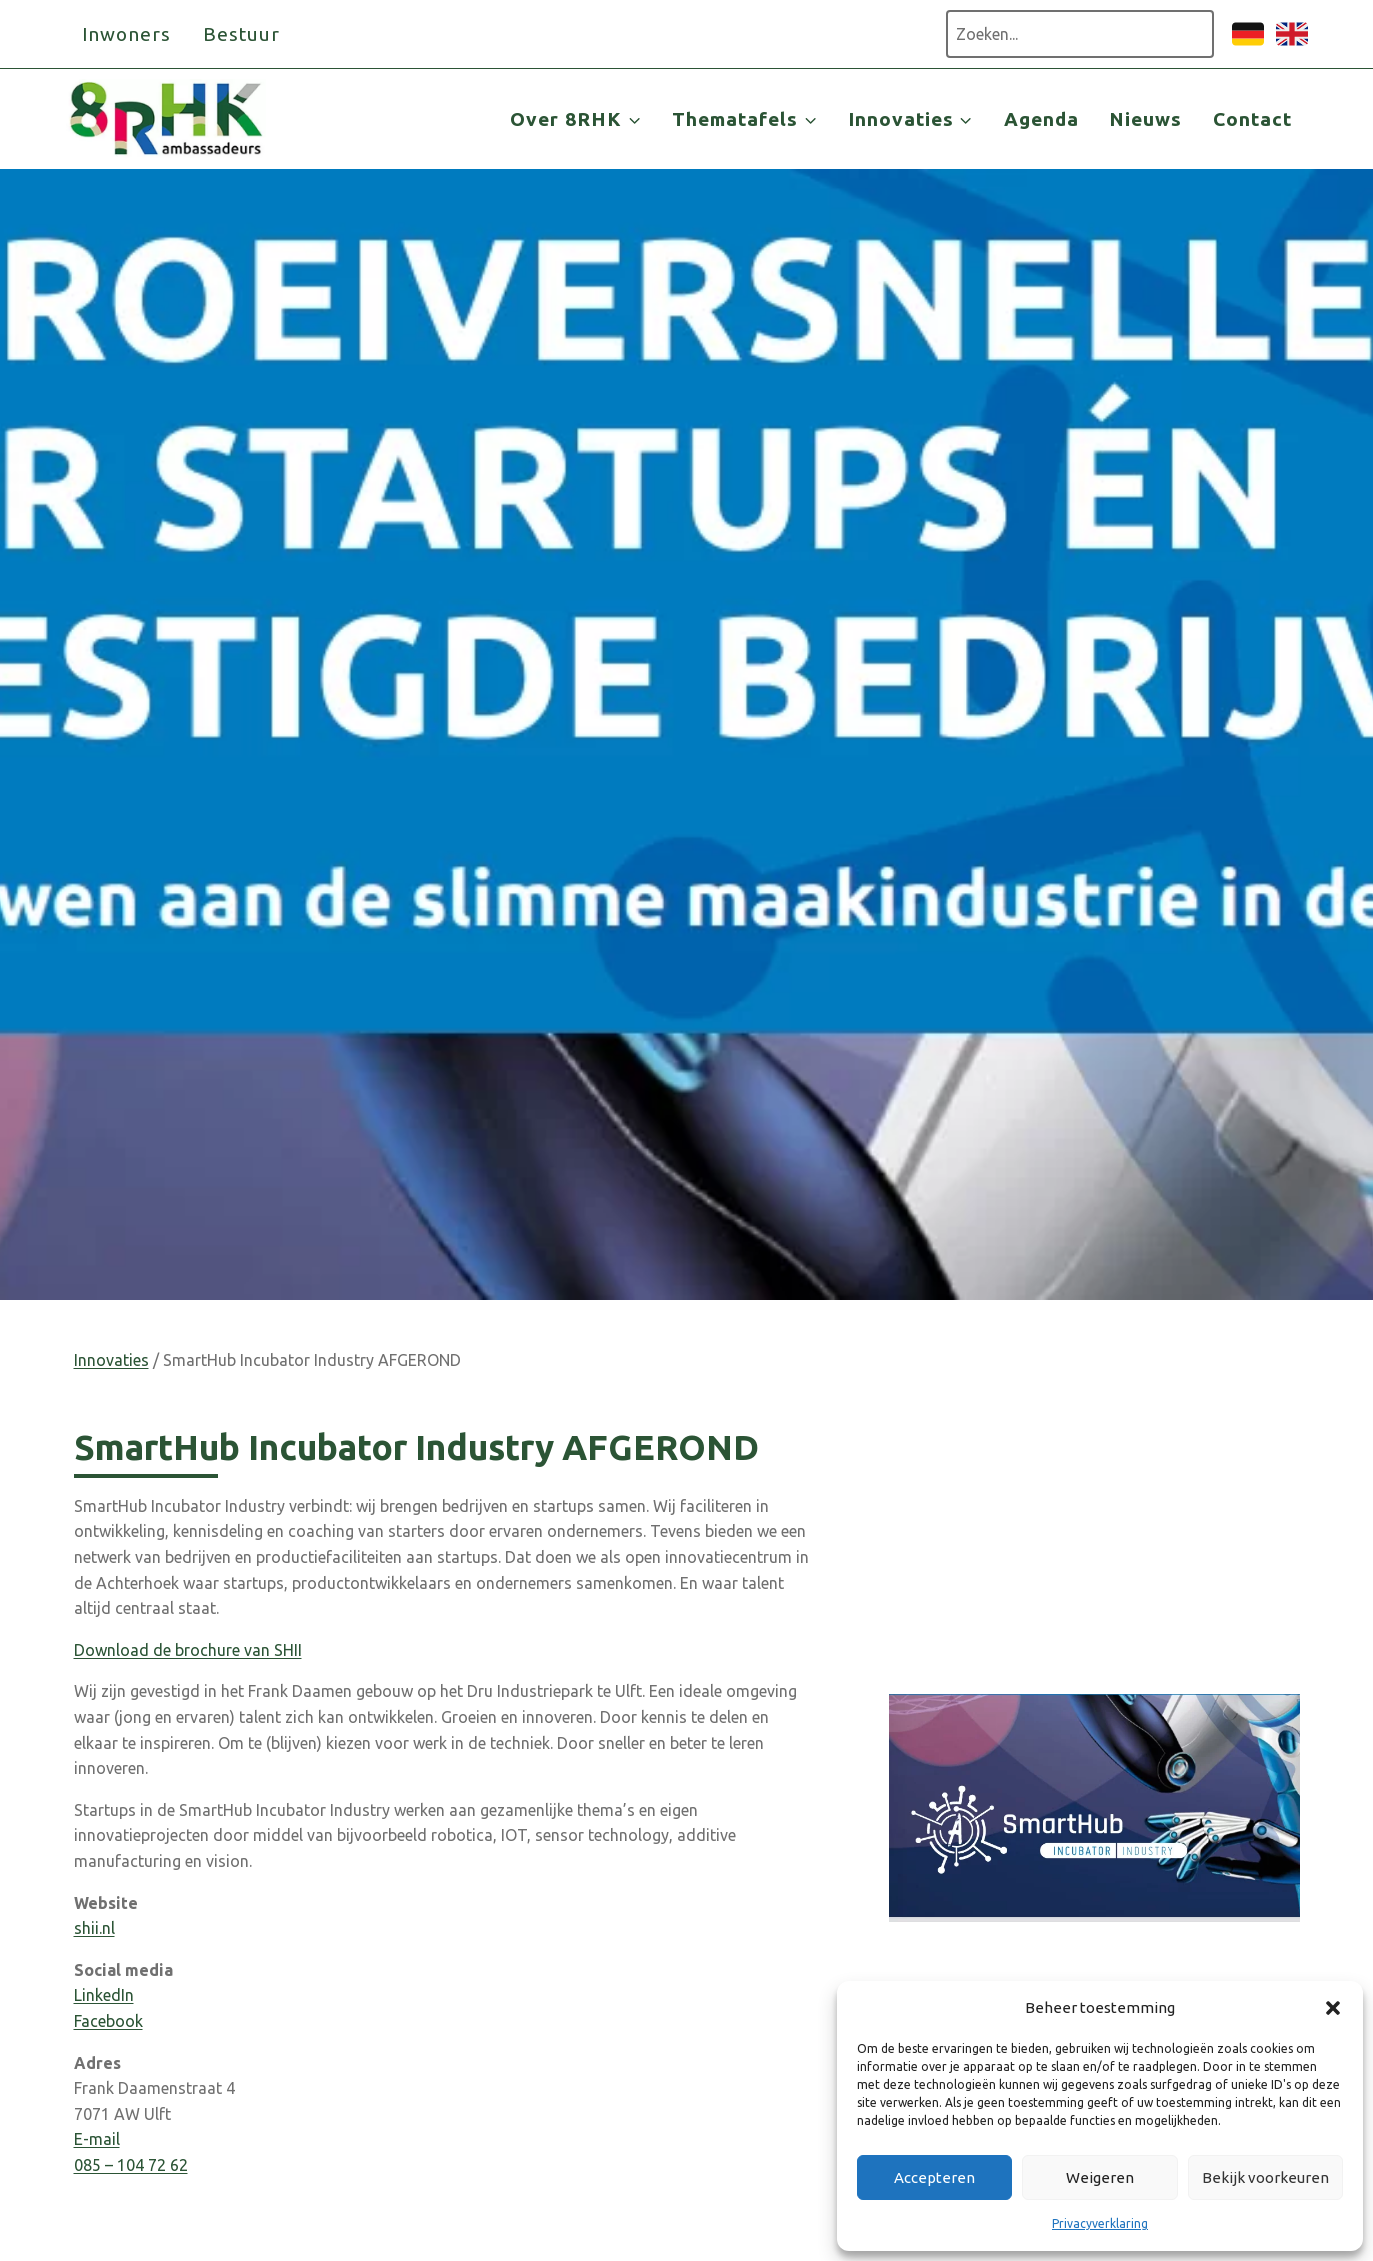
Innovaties (111, 1360)
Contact (1252, 119)
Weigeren (1100, 2177)
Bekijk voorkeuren (1265, 2177)
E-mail (97, 2139)
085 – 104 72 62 (131, 2165)
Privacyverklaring (1100, 2223)
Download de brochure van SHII (188, 1650)
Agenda (1041, 119)
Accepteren (934, 2177)
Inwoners (127, 34)
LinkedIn (104, 1995)
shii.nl (94, 1928)
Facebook (108, 2021)
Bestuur (241, 34)
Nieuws (1145, 119)
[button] (1333, 2008)
